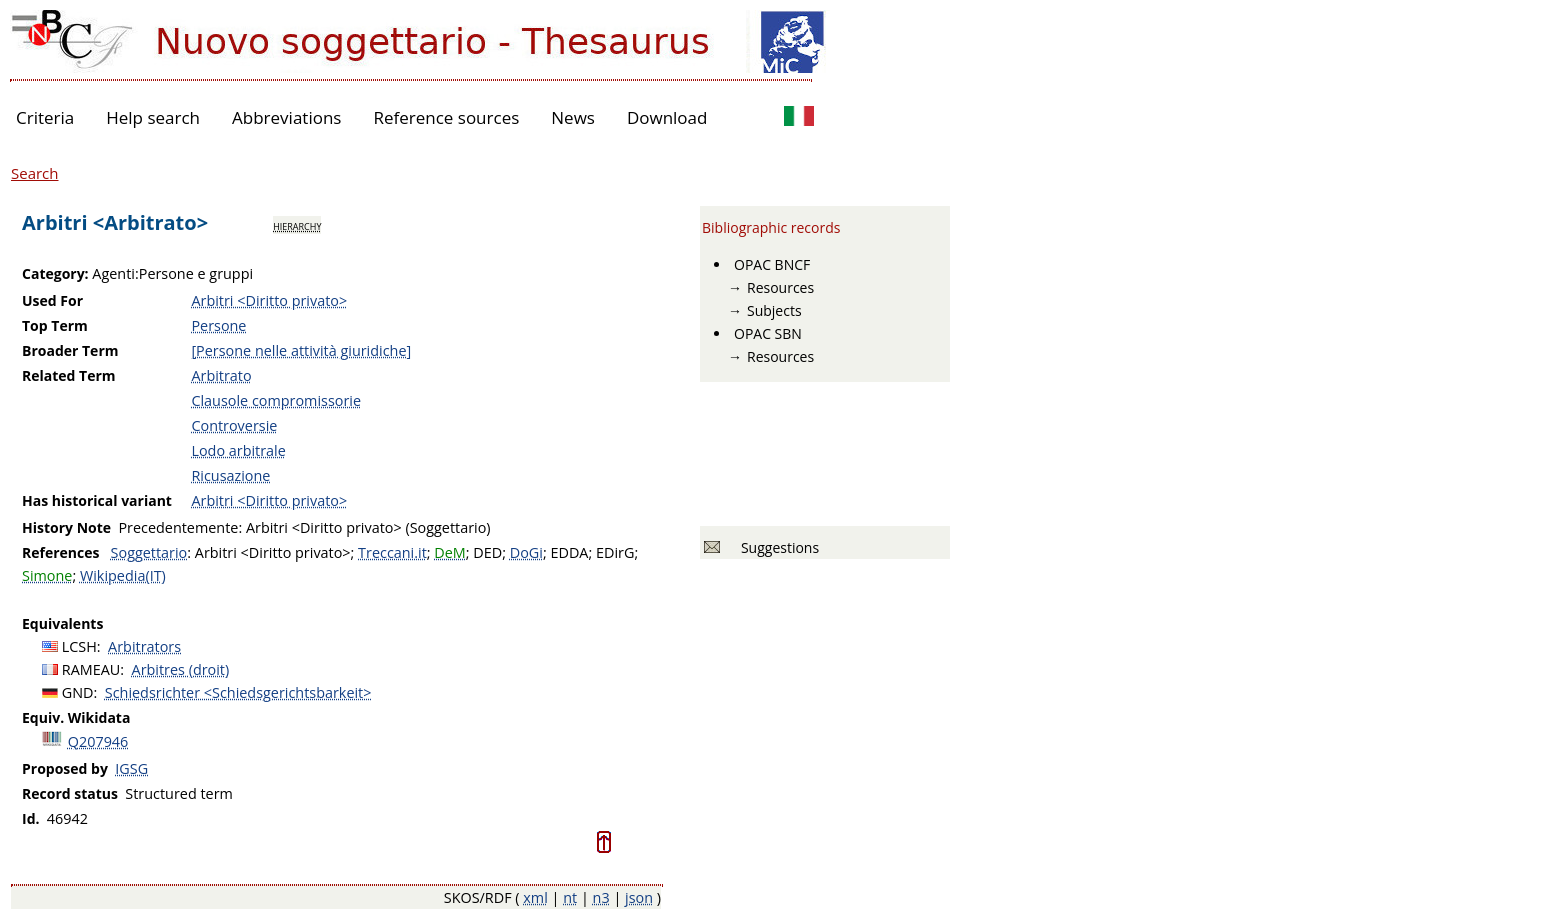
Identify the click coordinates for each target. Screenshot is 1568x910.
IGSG (131, 768)
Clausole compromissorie (276, 400)
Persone (218, 325)
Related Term (69, 375)
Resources (780, 287)
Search (35, 173)
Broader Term (70, 350)
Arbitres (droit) (181, 669)
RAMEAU (91, 669)
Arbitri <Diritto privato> (269, 300)
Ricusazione (230, 475)
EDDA (569, 552)
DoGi (526, 552)
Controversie (234, 425)
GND (78, 692)
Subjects (774, 310)
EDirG (615, 552)
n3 (601, 897)
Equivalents (62, 623)
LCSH (79, 646)
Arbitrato (221, 375)
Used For (52, 300)
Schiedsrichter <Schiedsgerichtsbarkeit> (238, 692)
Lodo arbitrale (238, 450)
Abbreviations (286, 117)
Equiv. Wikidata (76, 717)
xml (535, 897)
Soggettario (149, 552)
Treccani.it (392, 552)
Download (667, 117)
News (573, 117)
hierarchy (297, 225)
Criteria (45, 117)
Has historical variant (97, 500)
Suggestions (776, 547)
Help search (153, 117)
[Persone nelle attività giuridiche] (301, 350)
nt (570, 897)
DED (487, 552)
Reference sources (446, 117)
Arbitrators (144, 646)
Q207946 (98, 741)
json (639, 897)
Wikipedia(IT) (123, 575)
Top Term (55, 325)
